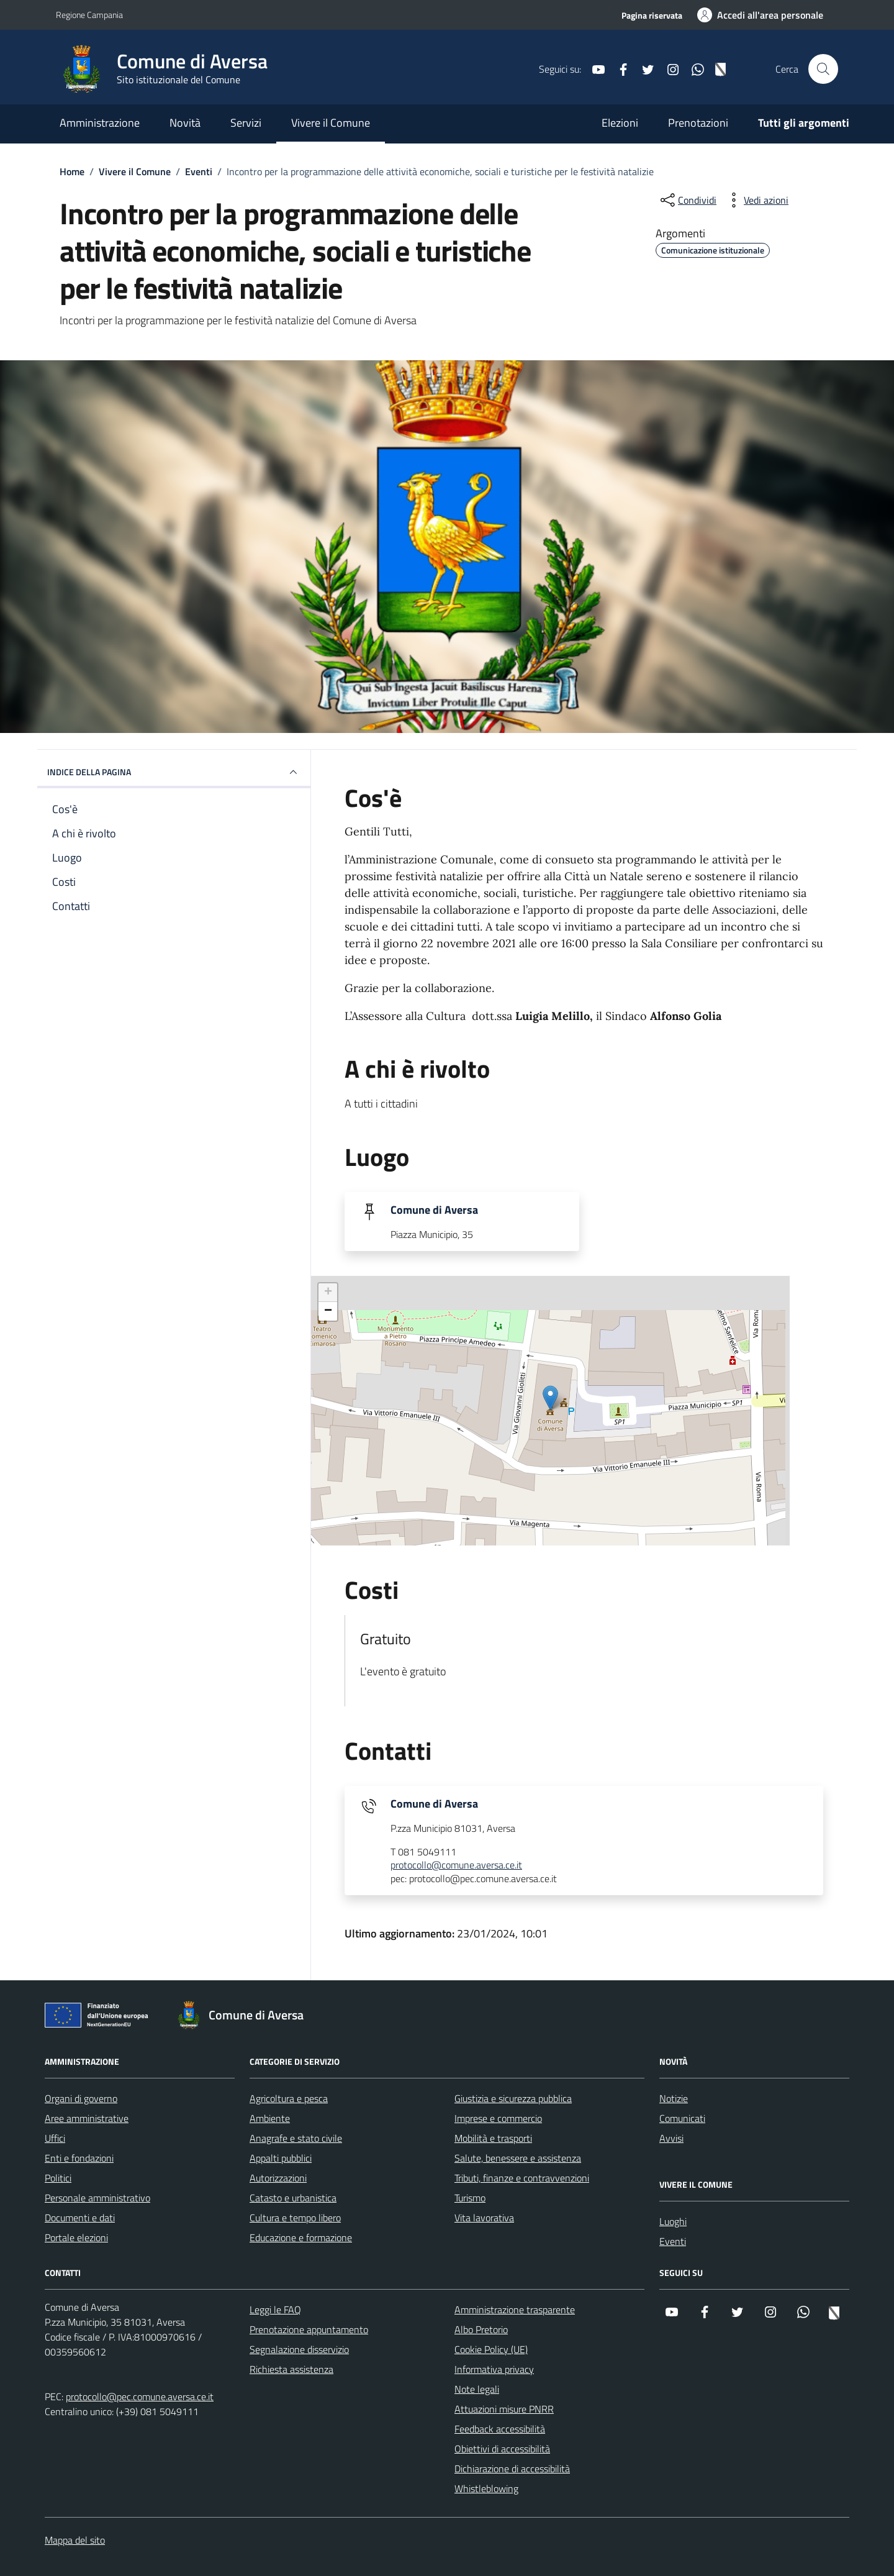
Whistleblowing (486, 2488)
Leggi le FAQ (275, 2309)
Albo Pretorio (481, 2329)
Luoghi (673, 2221)
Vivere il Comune (330, 122)
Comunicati (682, 2118)
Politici (58, 2177)
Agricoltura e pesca (289, 2098)
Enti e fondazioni (79, 2157)
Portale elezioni (76, 2237)
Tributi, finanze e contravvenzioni (521, 2177)
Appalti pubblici (281, 2157)
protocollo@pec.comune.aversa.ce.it (140, 2396)
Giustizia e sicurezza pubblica (513, 2098)
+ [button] (328, 1292)
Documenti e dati (80, 2217)
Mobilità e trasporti (493, 2138)
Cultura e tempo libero (295, 2217)
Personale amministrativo (97, 2197)
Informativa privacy (494, 2369)
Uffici (55, 2138)
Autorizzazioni (278, 2177)
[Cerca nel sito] (823, 69)
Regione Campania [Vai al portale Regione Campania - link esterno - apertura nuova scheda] (89, 14)
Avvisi (671, 2138)
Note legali (476, 2389)
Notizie (673, 2098)
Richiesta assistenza (291, 2369)
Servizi (245, 122)
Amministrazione (100, 122)
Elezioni (620, 122)
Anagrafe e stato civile (296, 2138)
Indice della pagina (173, 772)
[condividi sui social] (687, 200)
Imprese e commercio (498, 2118)
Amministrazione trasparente (514, 2309)
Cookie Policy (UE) (491, 2349)
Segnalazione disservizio (299, 2349)
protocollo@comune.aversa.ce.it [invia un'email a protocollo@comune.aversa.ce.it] (456, 1865)
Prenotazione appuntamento (309, 2329)
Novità (185, 122)
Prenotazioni (698, 122)
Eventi (672, 2241)
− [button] (328, 1311)
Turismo (469, 2197)
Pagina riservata (651, 15)
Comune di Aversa (434, 1210)
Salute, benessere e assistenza (517, 2157)
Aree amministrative (87, 2118)
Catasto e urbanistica (293, 2197)
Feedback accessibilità (499, 2428)
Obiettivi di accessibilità (502, 2448)
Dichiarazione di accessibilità (512, 2468)
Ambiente (270, 2118)
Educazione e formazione (301, 2237)
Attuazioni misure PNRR (504, 2408)
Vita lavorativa (484, 2217)
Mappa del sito (75, 2540)
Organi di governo (81, 2098)
